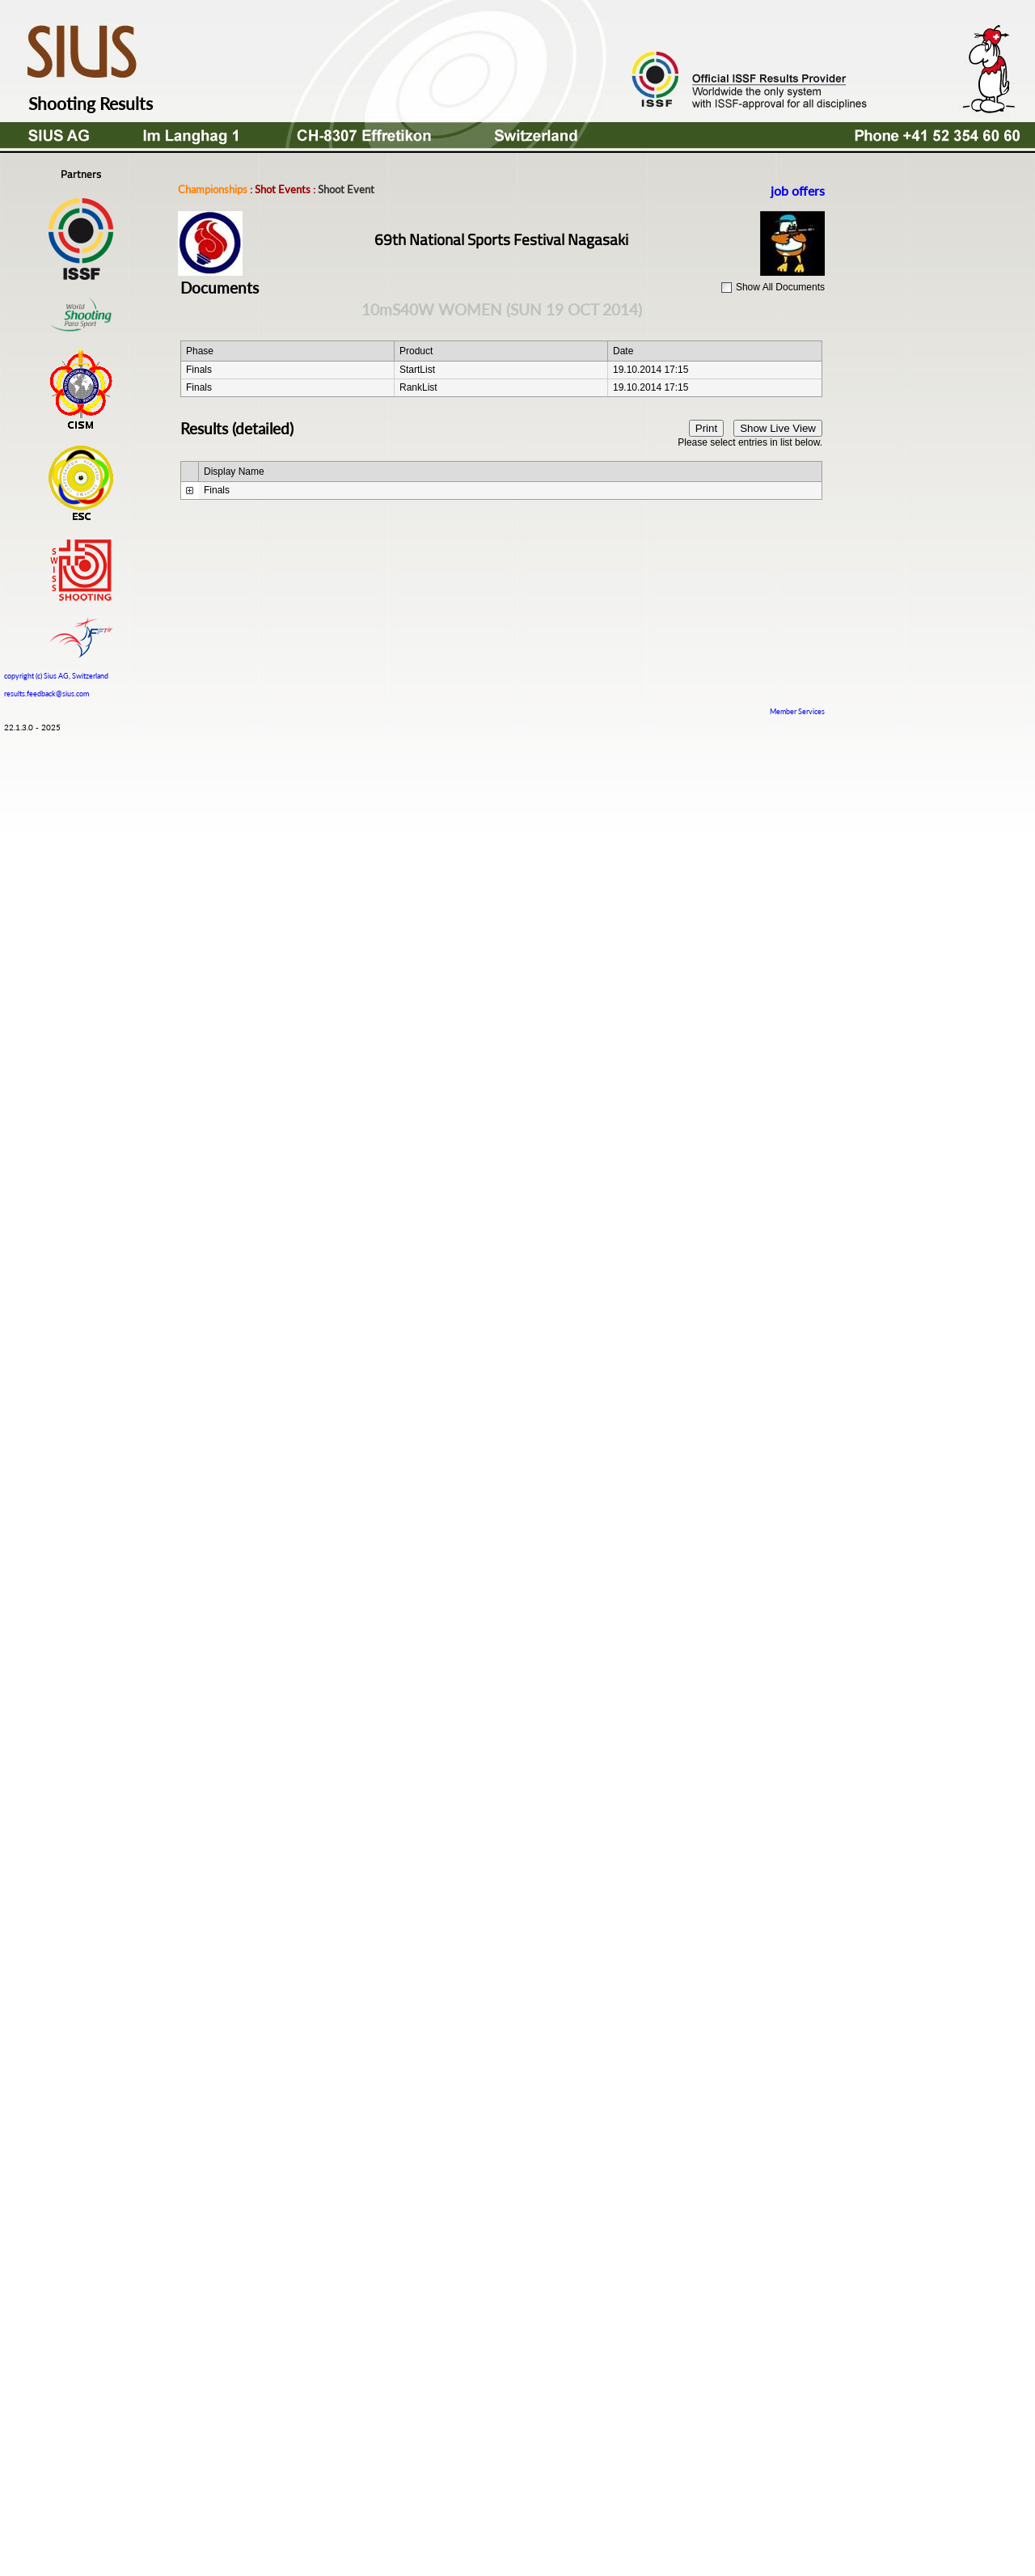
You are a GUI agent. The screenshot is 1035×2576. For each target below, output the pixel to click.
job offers (798, 190)
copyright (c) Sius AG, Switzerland (56, 674)
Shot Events (282, 189)
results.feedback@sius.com (46, 693)
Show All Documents (780, 287)
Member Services (797, 711)
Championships (212, 189)
